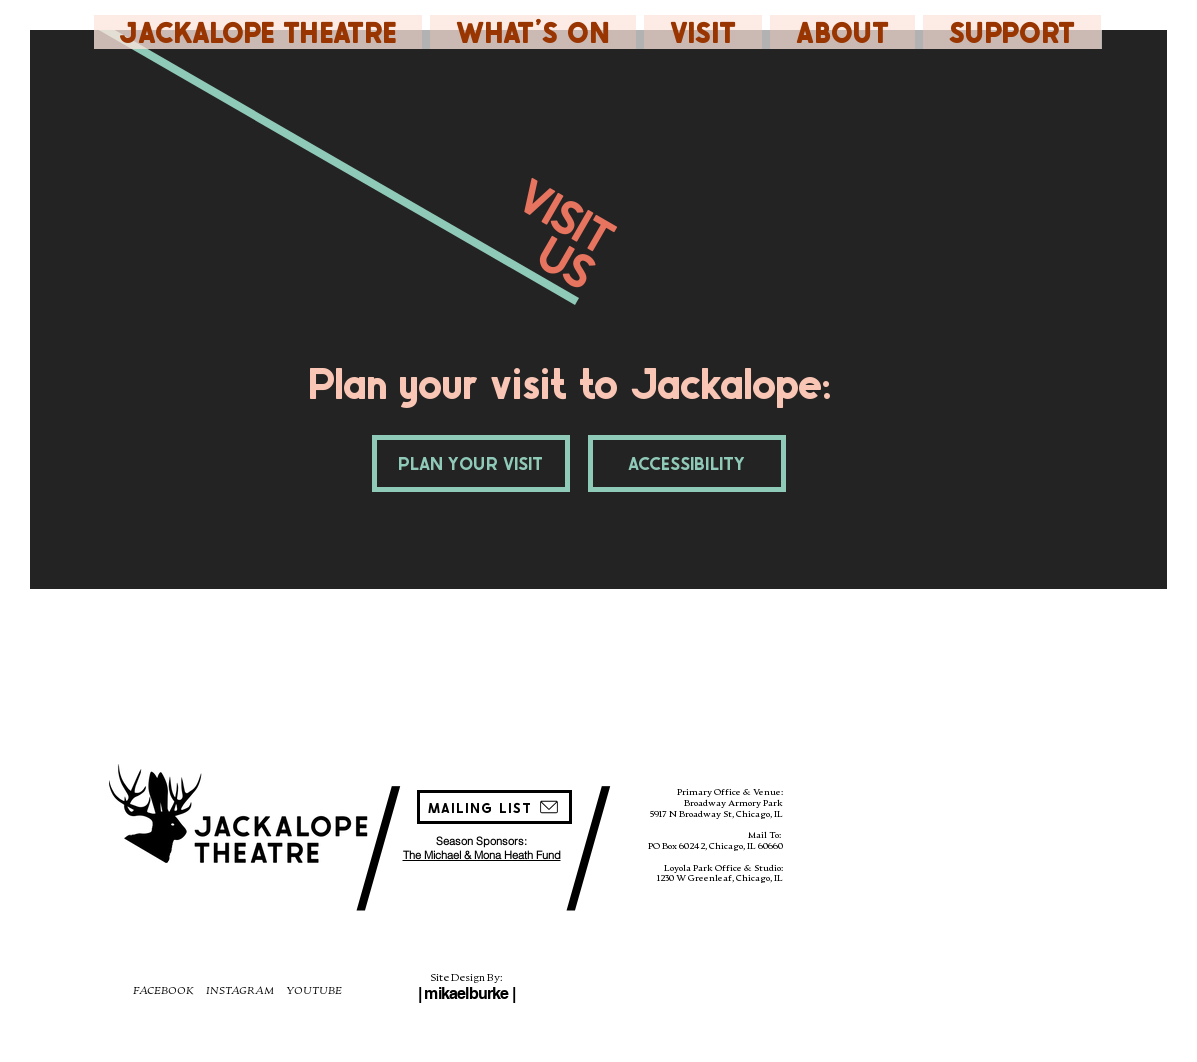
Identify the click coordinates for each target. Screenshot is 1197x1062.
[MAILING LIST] (494, 807)
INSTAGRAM (240, 989)
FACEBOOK (163, 989)
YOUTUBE (314, 989)
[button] (532, 32)
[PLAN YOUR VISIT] (471, 463)
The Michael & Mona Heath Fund (482, 855)
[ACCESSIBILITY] (687, 463)
